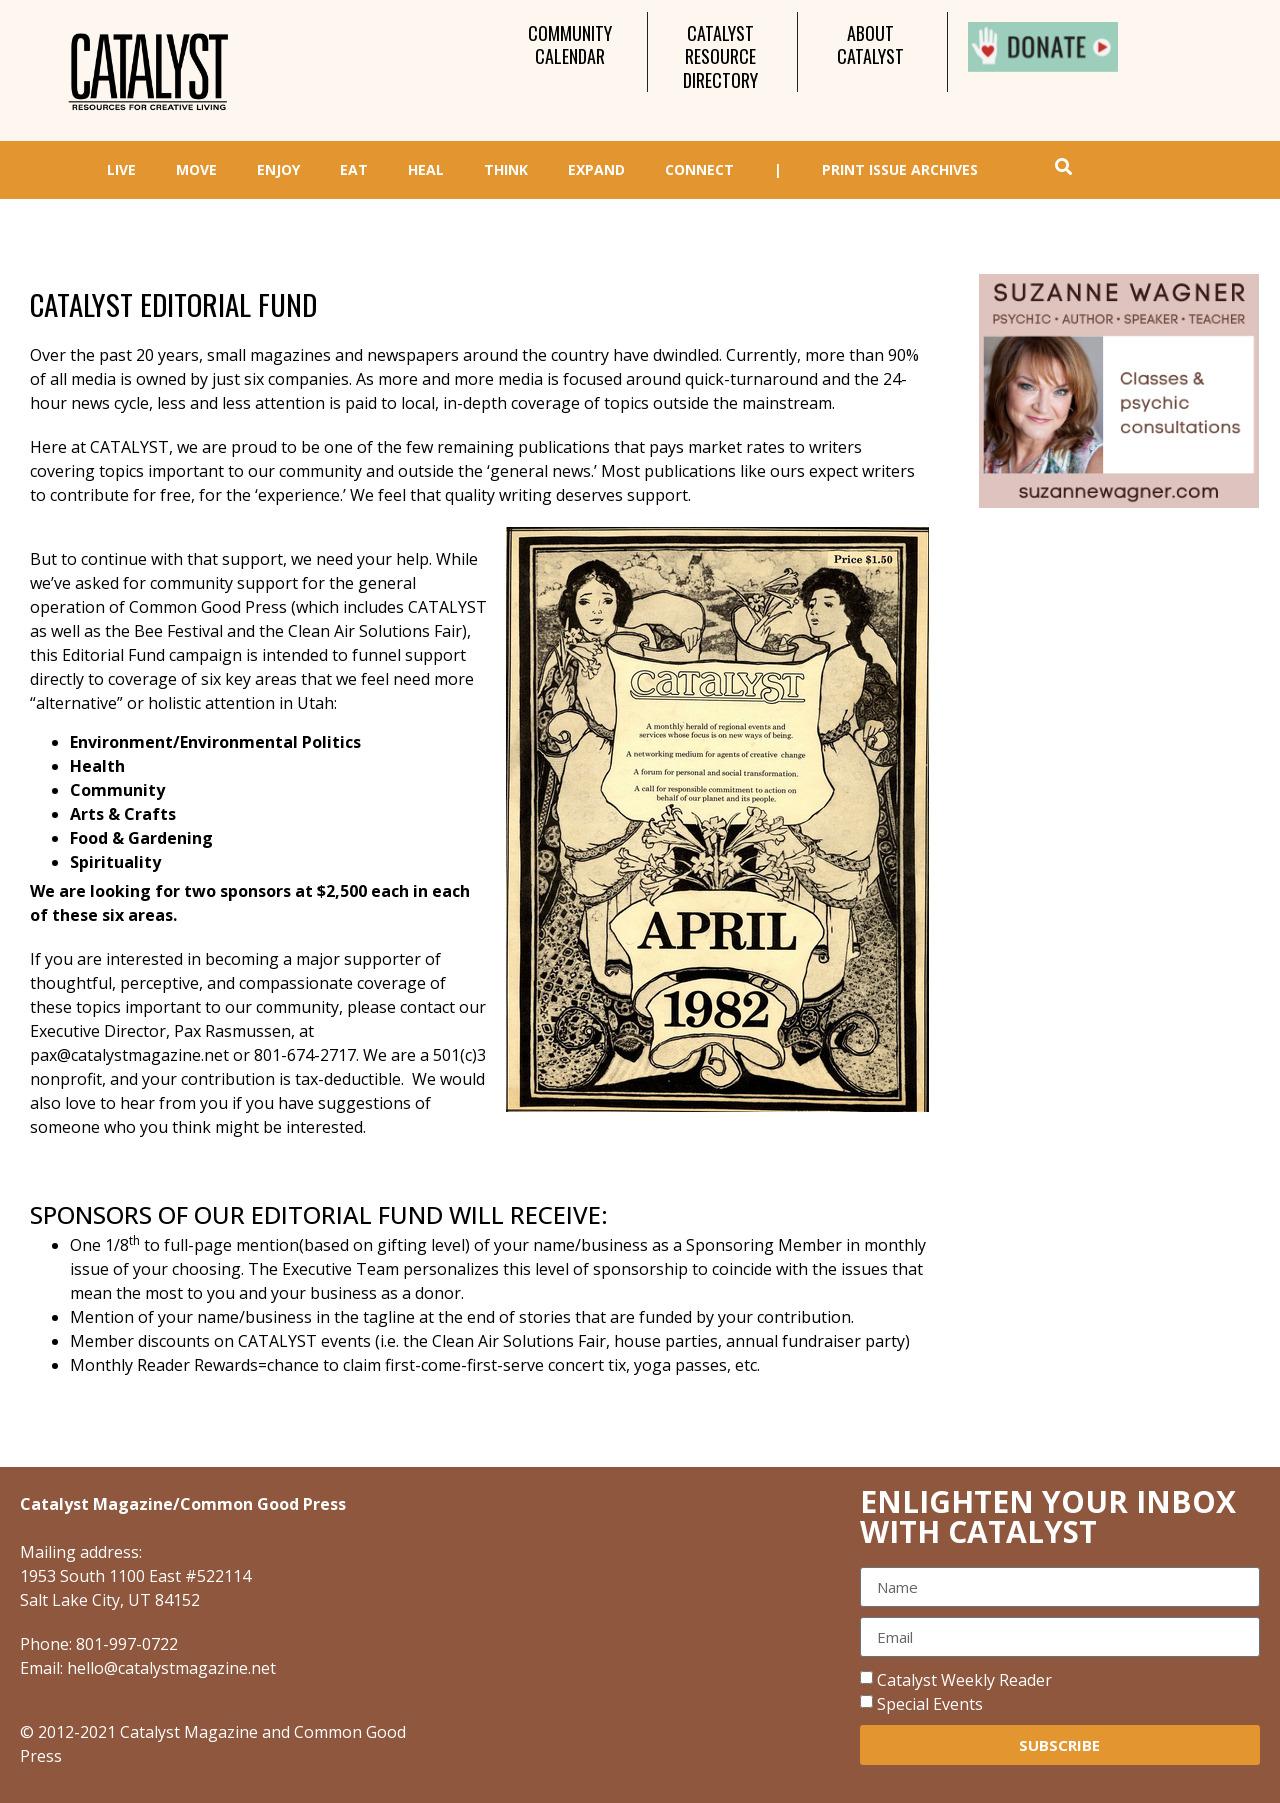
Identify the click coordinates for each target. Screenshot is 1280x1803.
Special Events (930, 1704)
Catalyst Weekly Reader (964, 1680)
